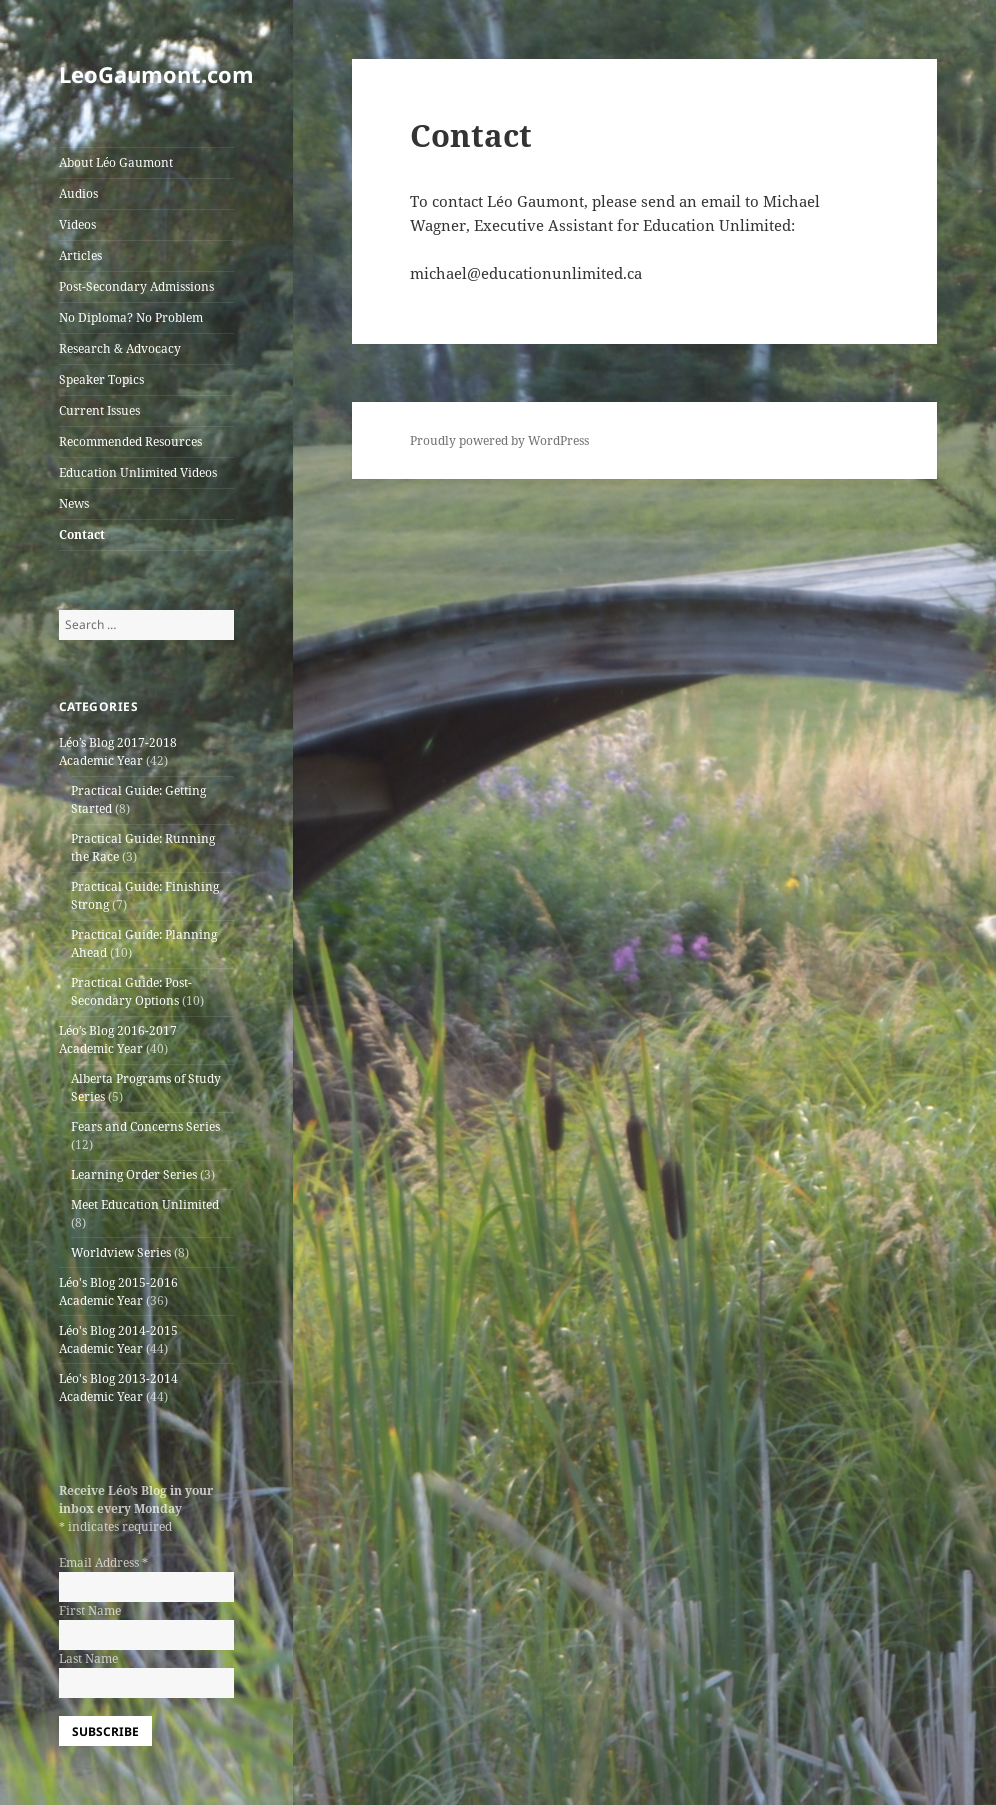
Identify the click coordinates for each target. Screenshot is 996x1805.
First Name (90, 1610)
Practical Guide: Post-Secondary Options (131, 991)
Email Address (103, 1562)
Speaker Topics (101, 379)
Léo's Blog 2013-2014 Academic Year (118, 1387)
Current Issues (99, 410)
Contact (82, 534)
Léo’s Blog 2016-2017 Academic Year (118, 1039)
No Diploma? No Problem (131, 317)
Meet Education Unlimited (145, 1204)
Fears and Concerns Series (145, 1126)
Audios (78, 193)
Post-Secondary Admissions (136, 286)
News (74, 503)
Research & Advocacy (120, 348)
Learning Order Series (134, 1174)
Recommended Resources (130, 441)
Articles (80, 255)
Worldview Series (121, 1252)
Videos (77, 224)
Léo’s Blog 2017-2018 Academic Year (118, 751)
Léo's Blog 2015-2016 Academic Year (118, 1291)
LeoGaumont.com (156, 74)
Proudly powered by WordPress (499, 440)
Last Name (88, 1658)
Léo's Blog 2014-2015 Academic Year (118, 1339)
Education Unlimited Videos (138, 472)
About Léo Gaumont (116, 162)
